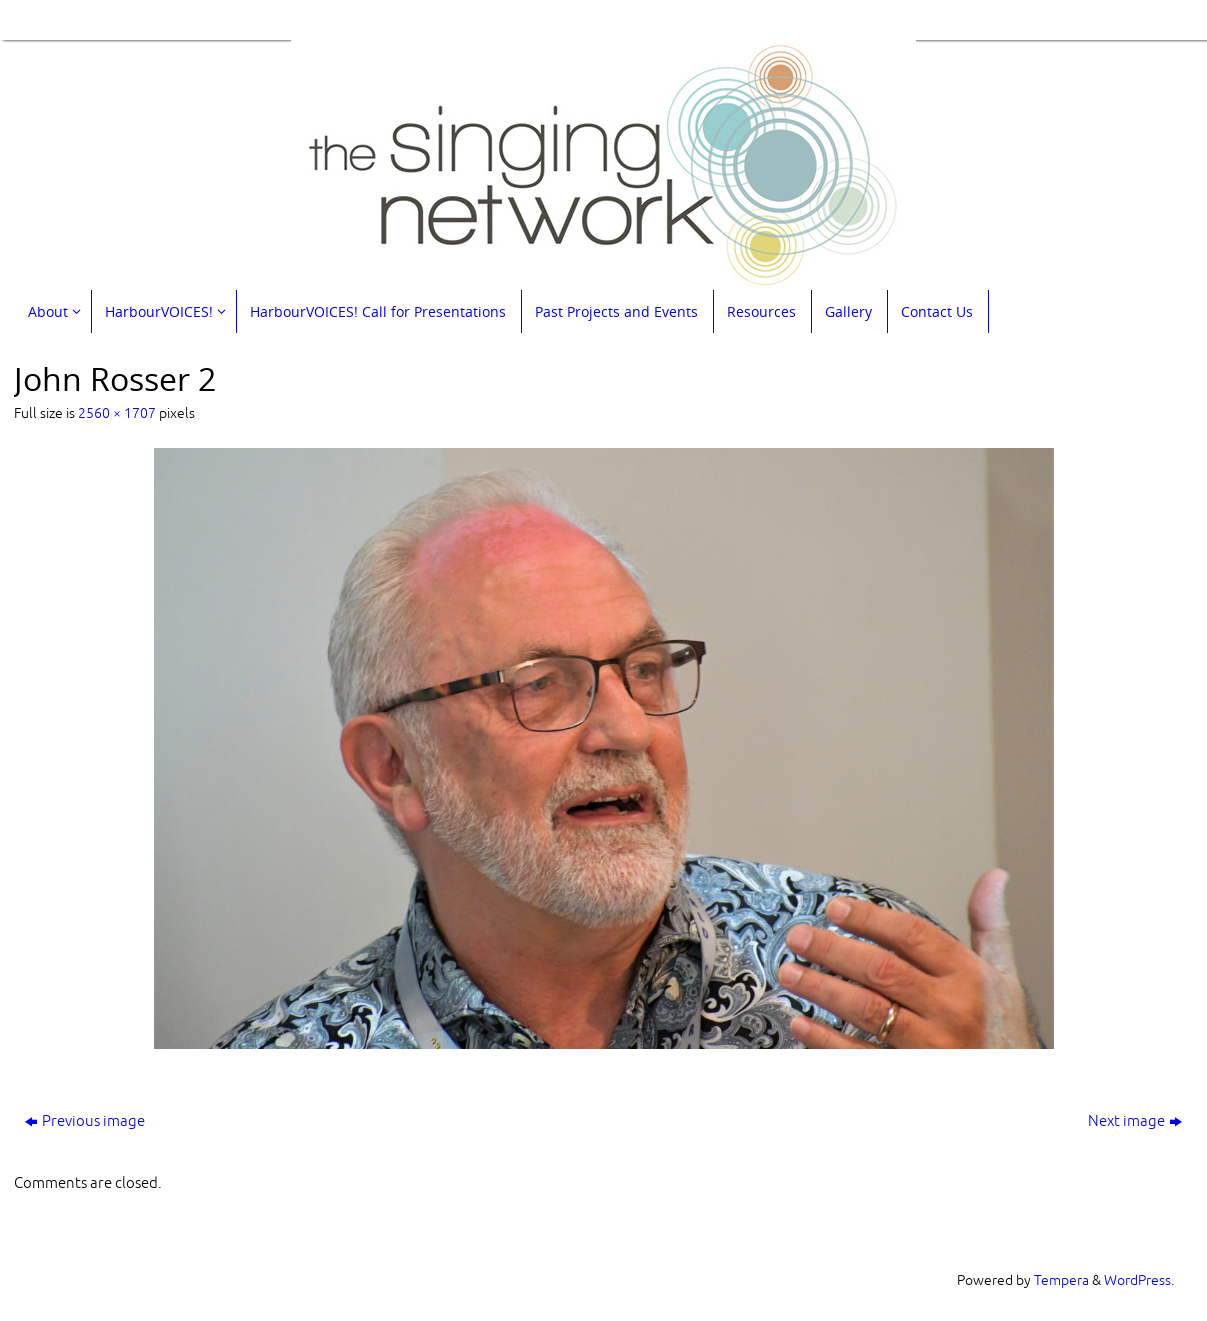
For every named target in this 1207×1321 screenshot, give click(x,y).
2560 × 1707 (117, 413)
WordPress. (1139, 1280)
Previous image (85, 1121)
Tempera (1061, 1280)
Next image (1135, 1121)
